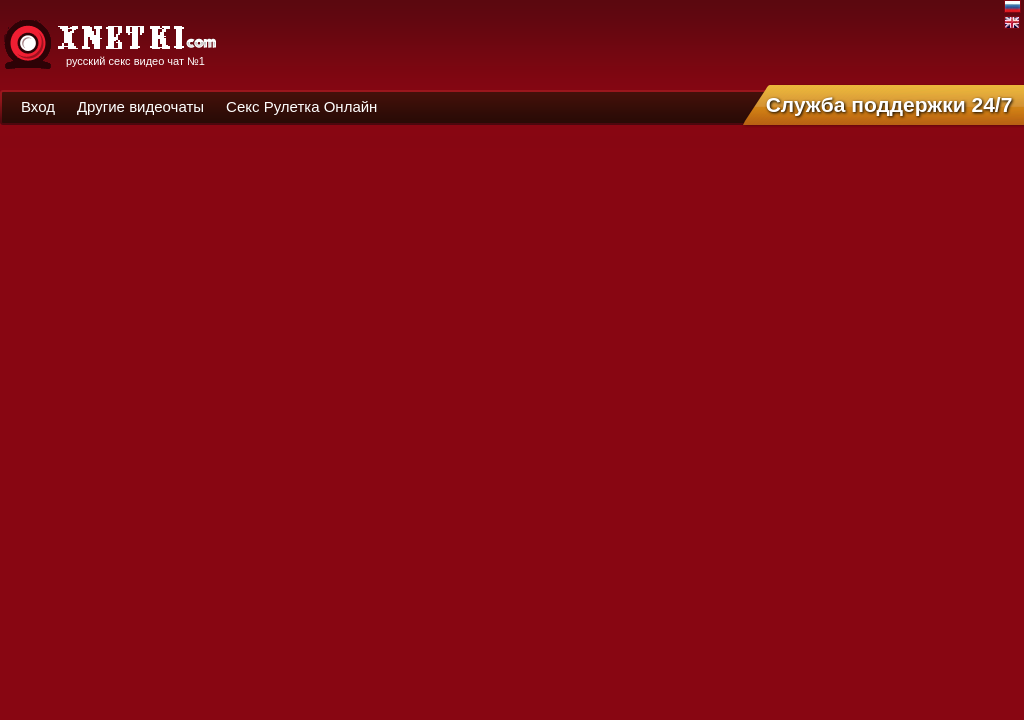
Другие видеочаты (140, 106)
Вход (38, 106)
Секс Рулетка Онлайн (301, 106)
